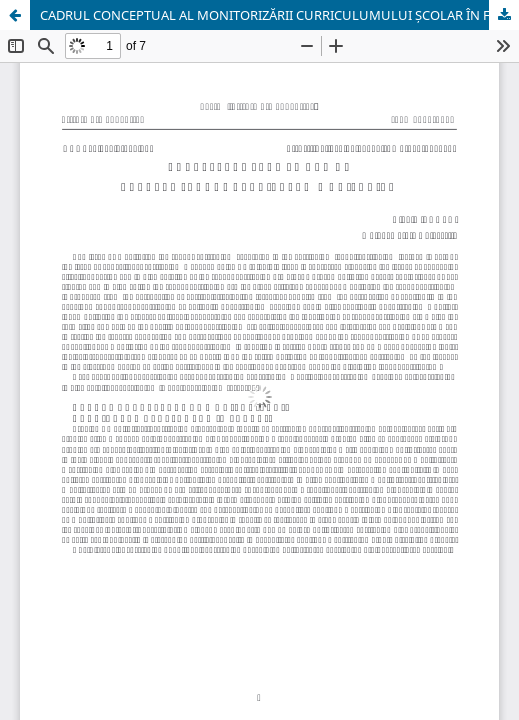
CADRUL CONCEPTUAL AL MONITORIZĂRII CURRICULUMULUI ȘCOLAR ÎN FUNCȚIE (279, 15)
